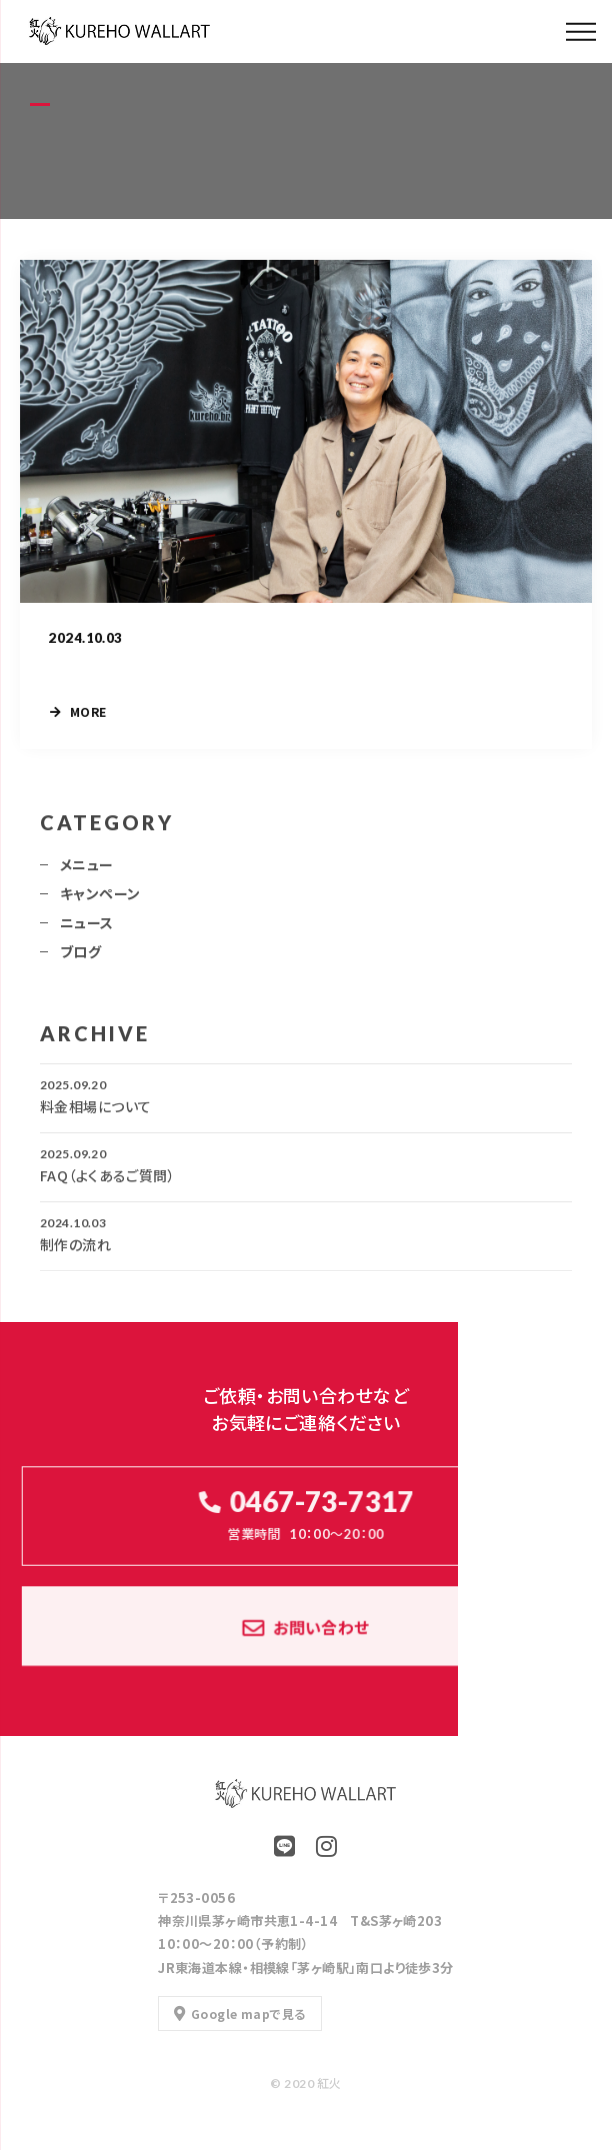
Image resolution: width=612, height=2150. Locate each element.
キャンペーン (100, 898)
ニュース (87, 927)
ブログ (80, 956)
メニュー (87, 869)
